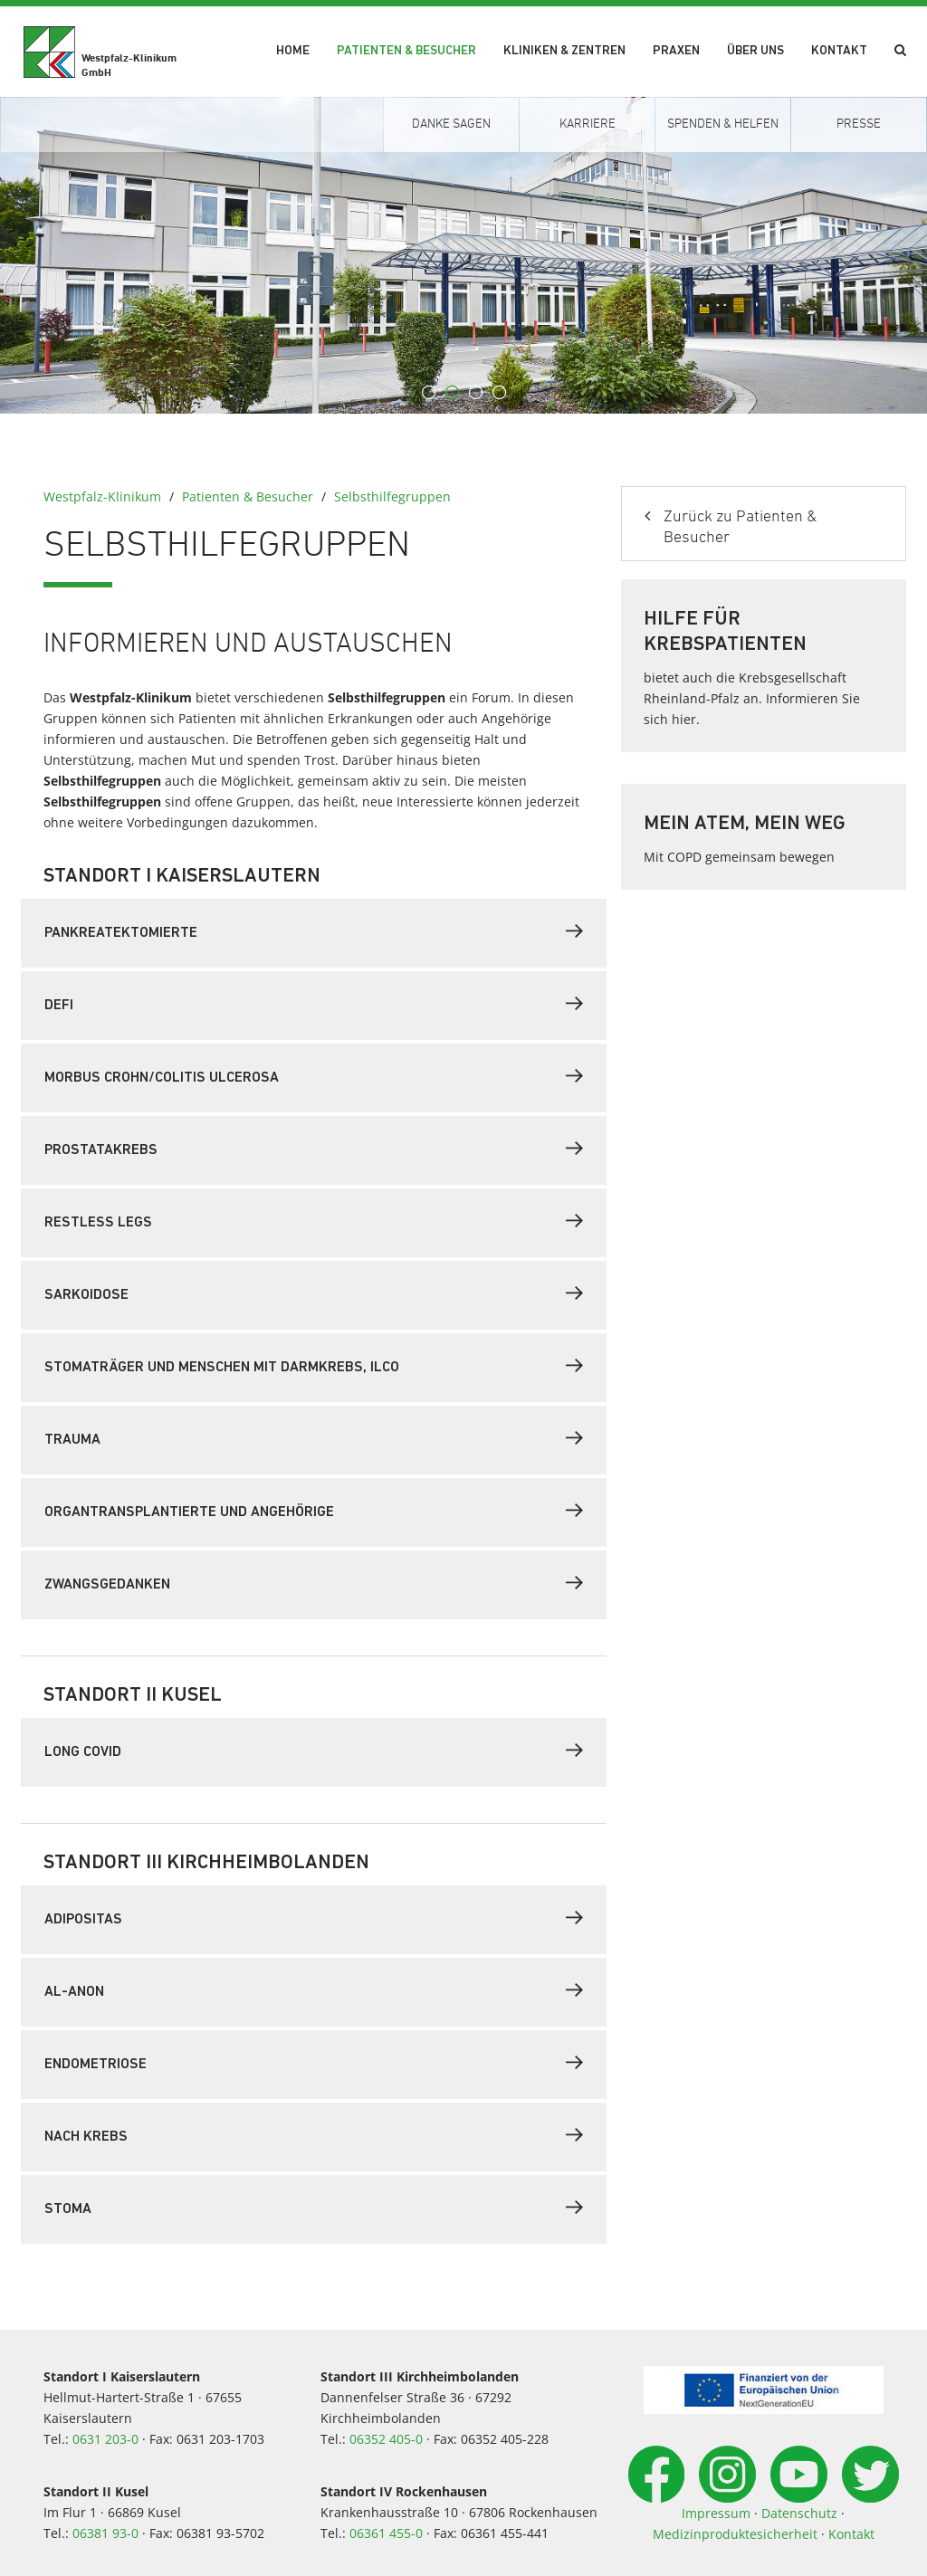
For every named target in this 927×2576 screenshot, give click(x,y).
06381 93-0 (105, 2533)
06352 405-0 (386, 2438)
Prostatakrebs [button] (313, 1149)
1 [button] (428, 393)
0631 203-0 (105, 2438)
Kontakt (839, 51)
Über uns (755, 51)
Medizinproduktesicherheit (735, 2534)
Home (293, 51)
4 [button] (499, 393)
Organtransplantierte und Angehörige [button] (313, 1511)
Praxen (676, 51)
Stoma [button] (313, 2208)
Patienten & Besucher (406, 51)
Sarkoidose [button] (313, 1293)
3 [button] (475, 393)
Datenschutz (799, 2513)
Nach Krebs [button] (313, 2135)
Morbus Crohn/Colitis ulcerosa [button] (313, 1076)
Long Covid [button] (313, 1750)
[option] (463, 255)
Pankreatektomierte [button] (313, 931)
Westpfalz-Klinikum (102, 496)
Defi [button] (313, 1004)
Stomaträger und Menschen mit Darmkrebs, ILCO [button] (313, 1366)
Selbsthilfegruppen (392, 496)
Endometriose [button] (313, 2063)
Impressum (716, 2513)
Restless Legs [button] (313, 1221)
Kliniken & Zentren (564, 51)
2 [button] (452, 393)
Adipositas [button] (313, 1918)
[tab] (314, 933)
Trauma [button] (313, 1438)
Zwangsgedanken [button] (313, 1583)
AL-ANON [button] (313, 1990)
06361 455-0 (386, 2533)
